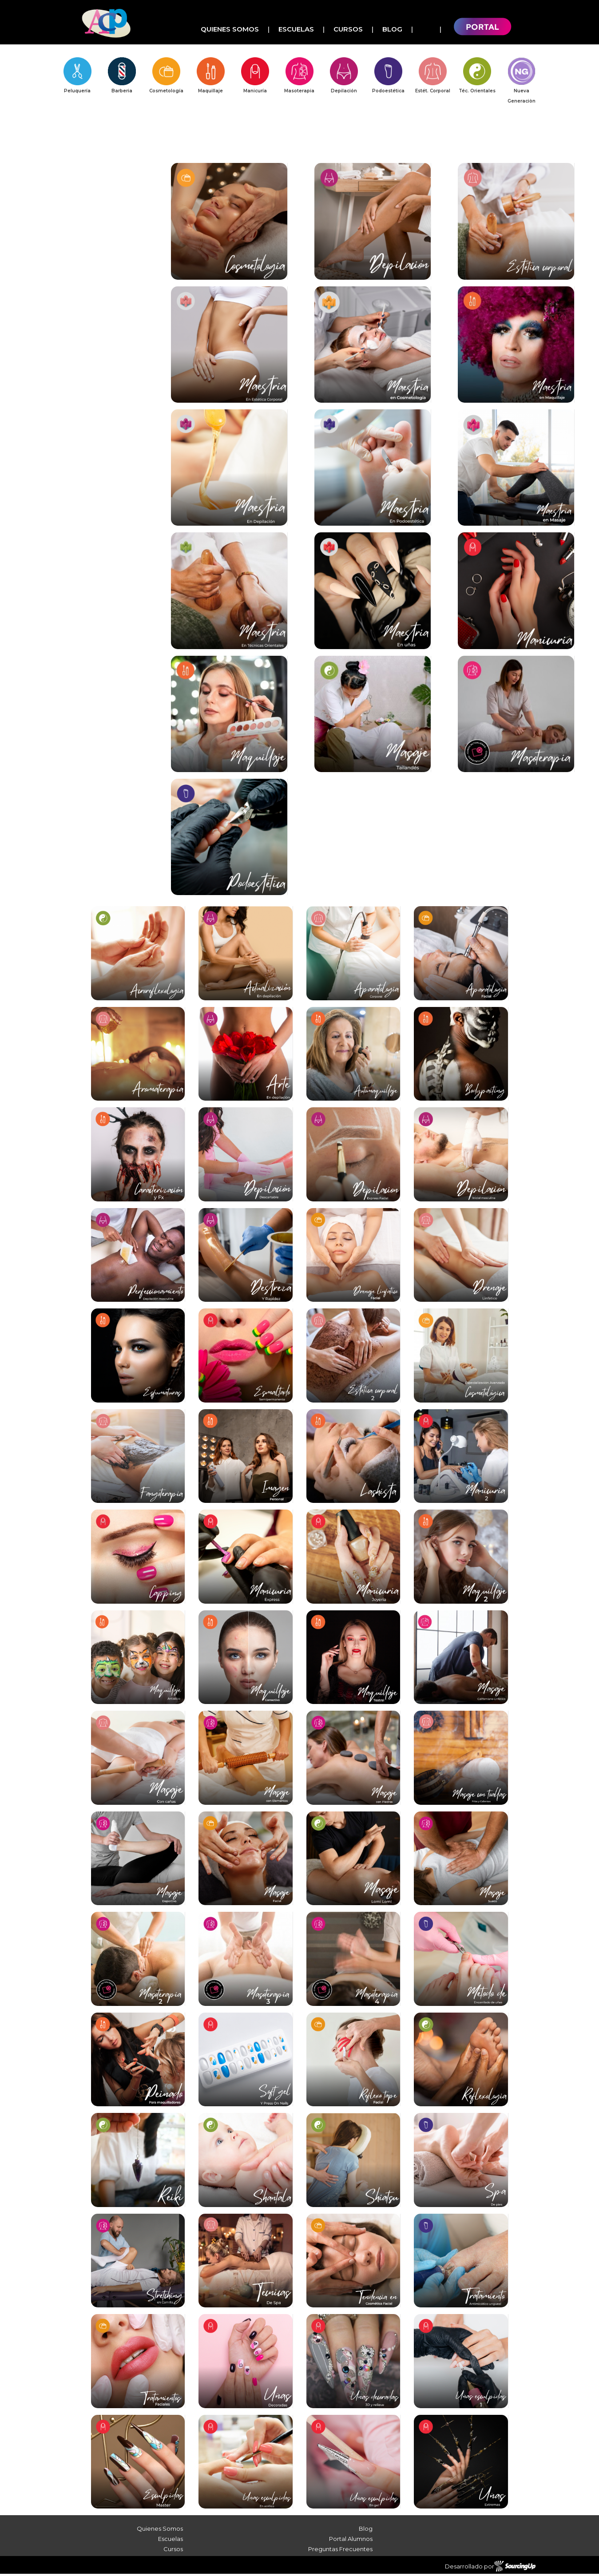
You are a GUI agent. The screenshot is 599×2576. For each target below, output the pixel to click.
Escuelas (296, 29)
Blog (392, 29)
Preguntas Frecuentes (340, 2551)
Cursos (348, 29)
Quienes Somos (230, 29)
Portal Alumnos (351, 2540)
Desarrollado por (490, 2568)
